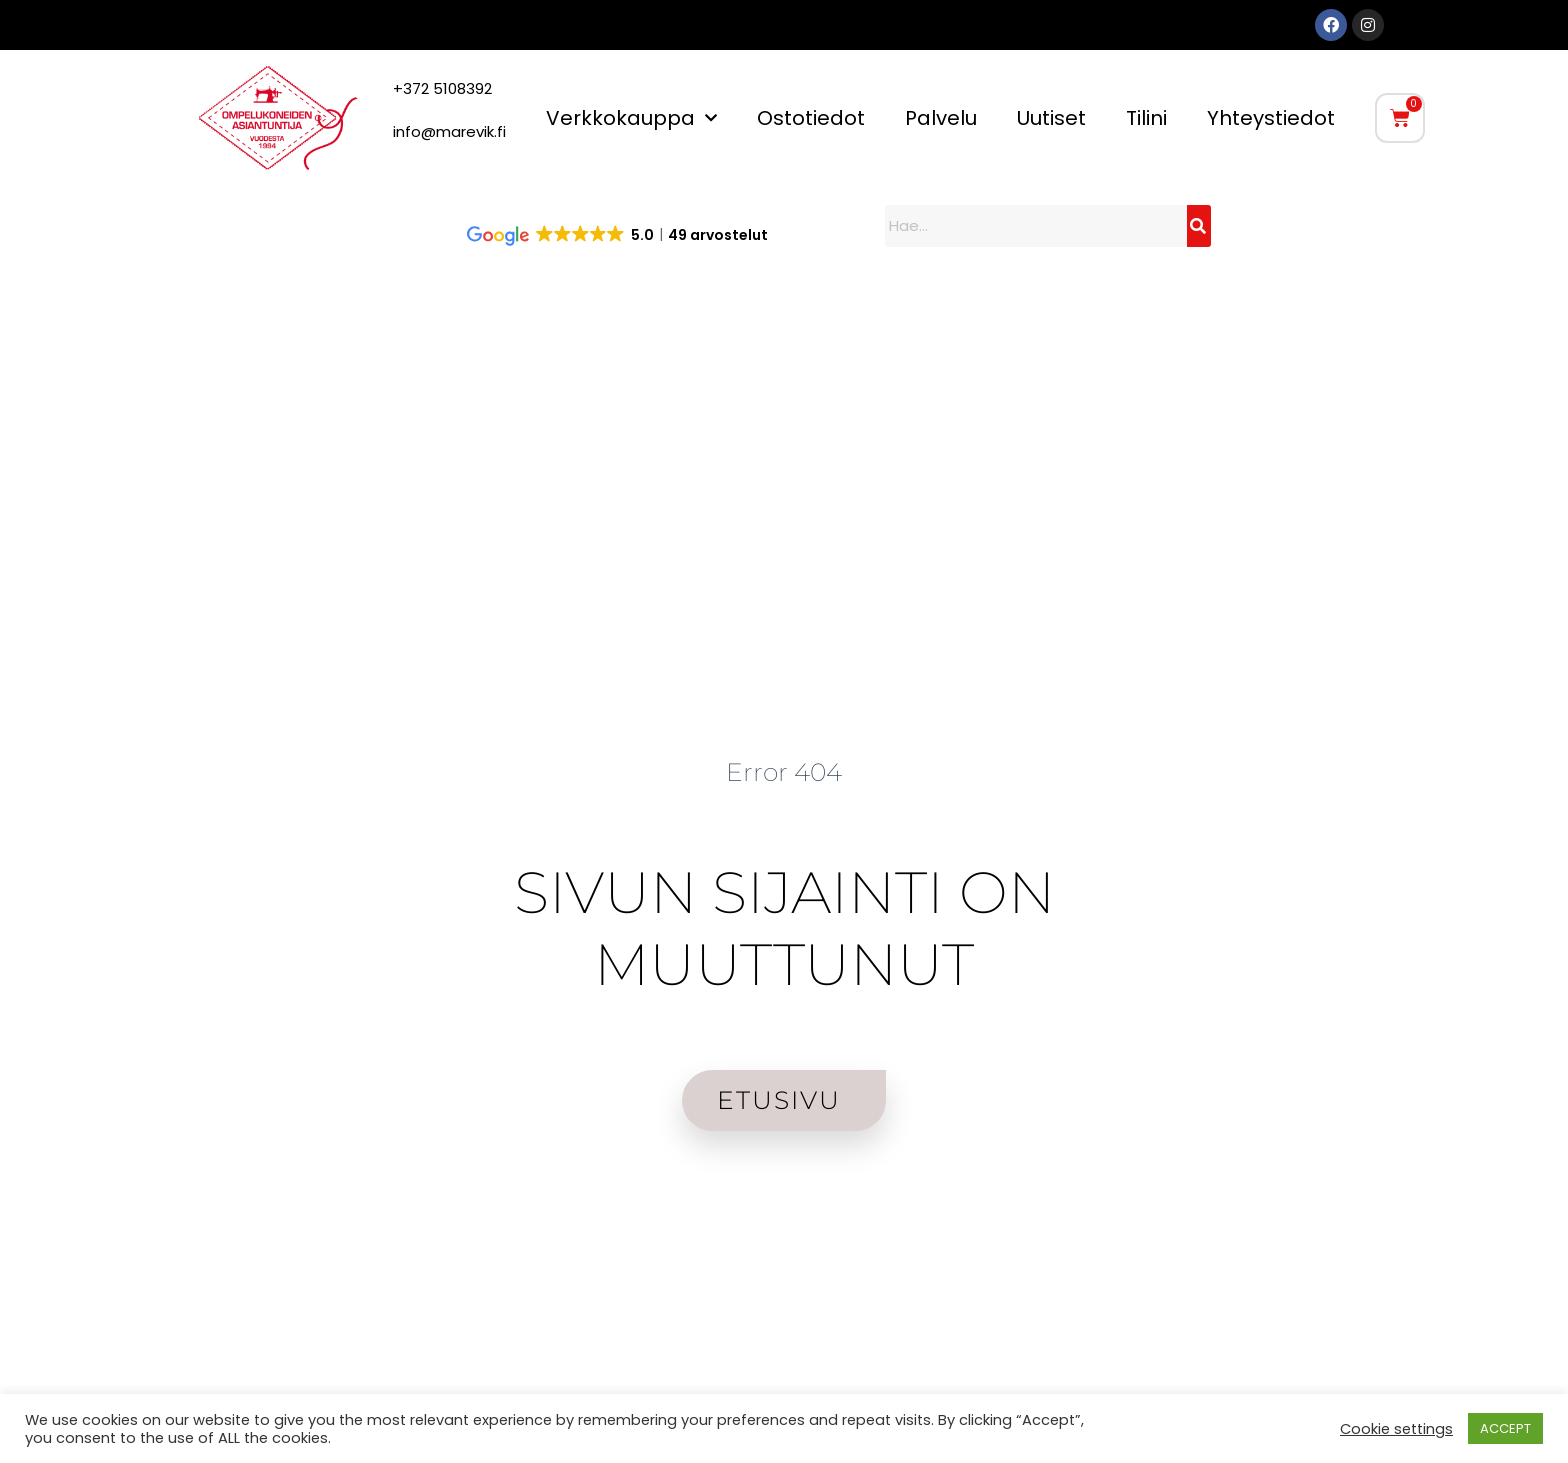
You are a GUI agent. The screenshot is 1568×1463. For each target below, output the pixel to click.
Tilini (1146, 118)
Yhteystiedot (1271, 118)
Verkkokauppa (631, 118)
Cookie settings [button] (1396, 1429)
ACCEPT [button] (1505, 1428)
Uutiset (1051, 118)
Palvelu (941, 118)
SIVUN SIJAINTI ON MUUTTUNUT (784, 927)
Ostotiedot (811, 118)
